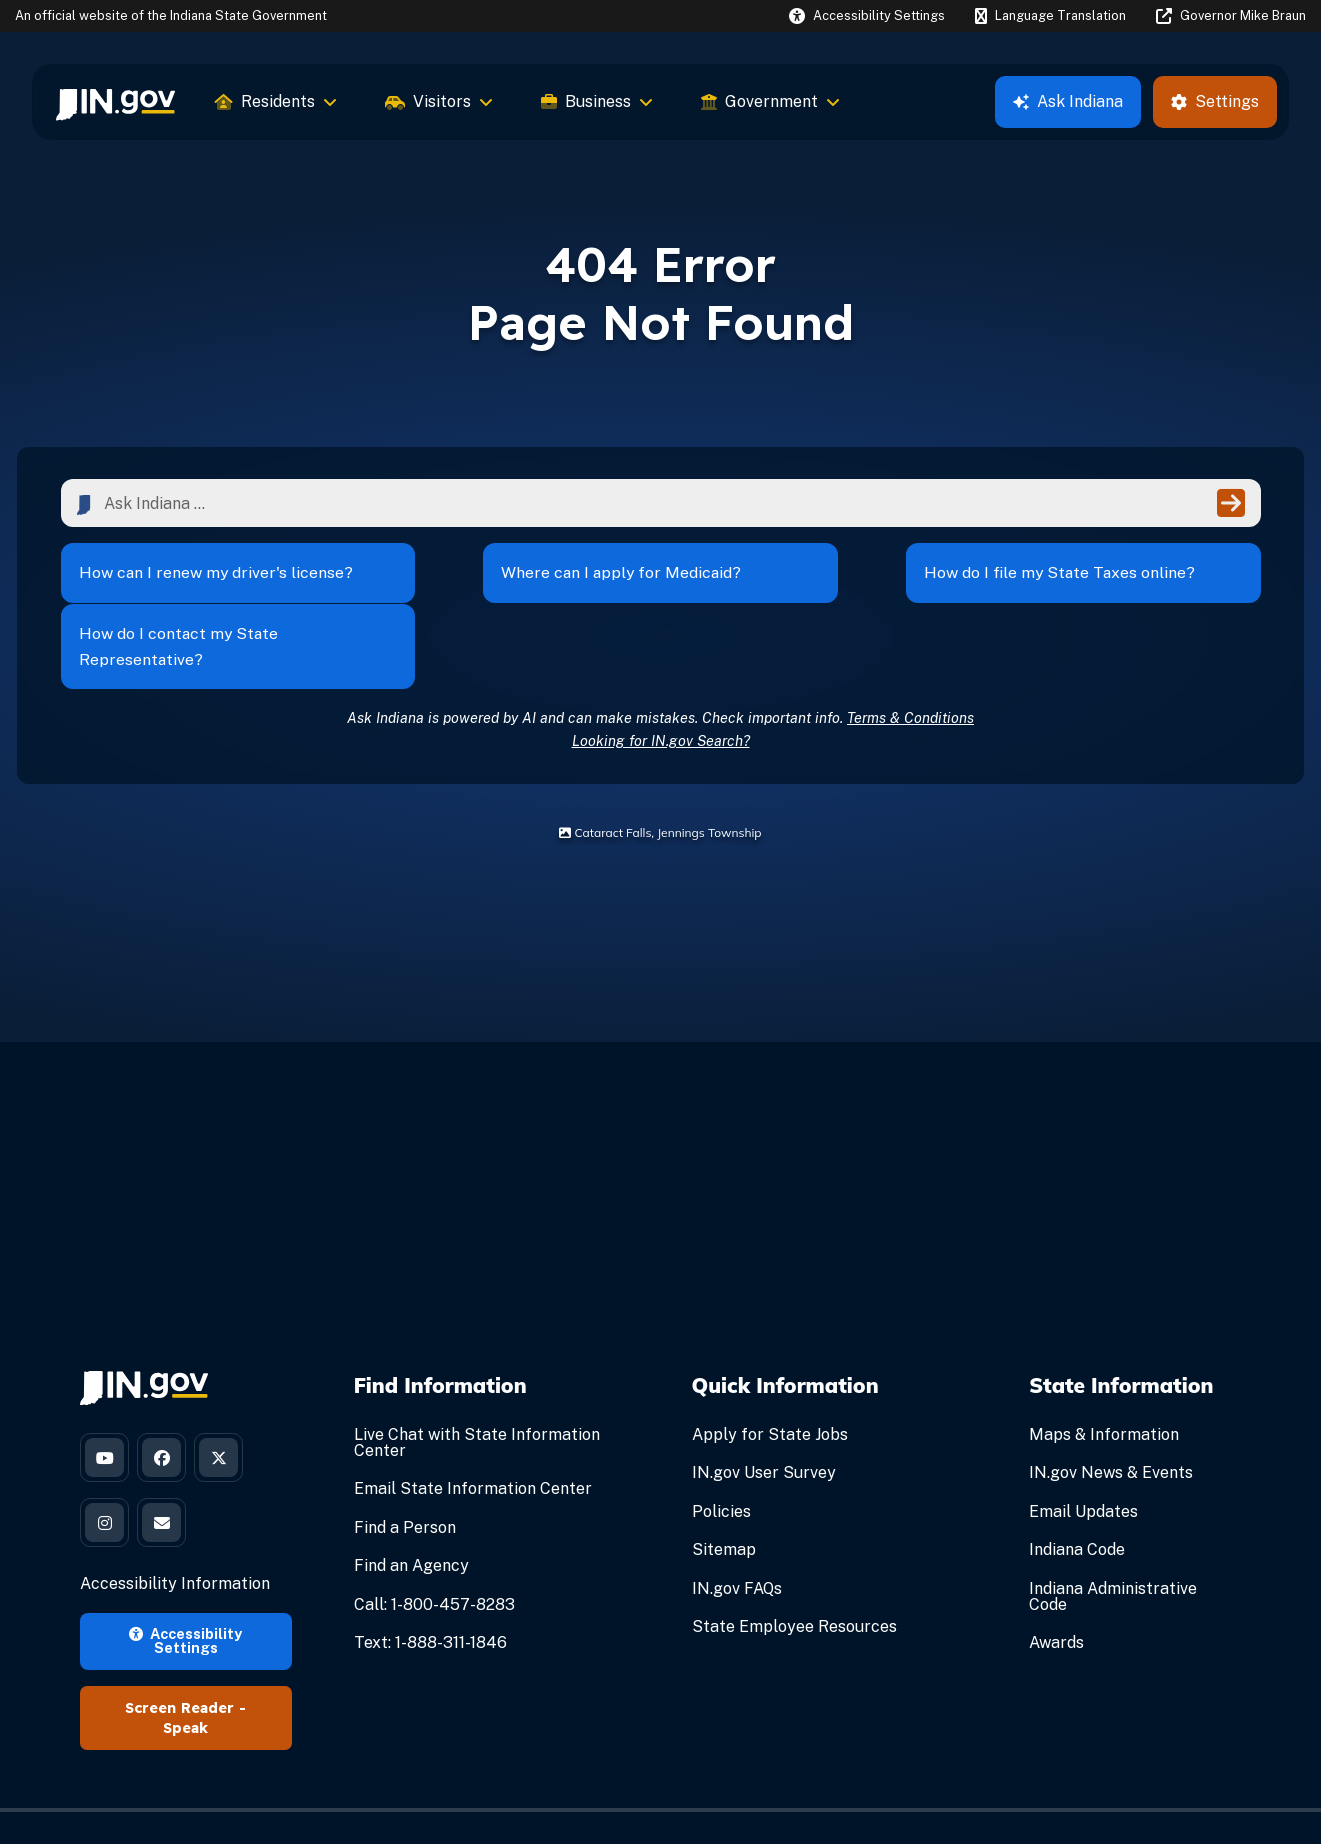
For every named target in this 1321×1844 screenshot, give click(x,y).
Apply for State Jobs (770, 1375)
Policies (721, 1451)
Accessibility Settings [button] (185, 1582)
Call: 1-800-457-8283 (434, 1544)
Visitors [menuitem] (439, 101)
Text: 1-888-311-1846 (430, 1582)
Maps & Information (1104, 1375)
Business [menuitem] (597, 101)
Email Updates (1083, 1451)
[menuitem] (115, 102)
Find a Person (405, 1467)
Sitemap (724, 1490)
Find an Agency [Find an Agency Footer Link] (411, 1506)
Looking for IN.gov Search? (661, 680)
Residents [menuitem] (276, 101)
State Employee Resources (794, 1566)
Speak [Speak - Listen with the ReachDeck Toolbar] (185, 1671)
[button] (867, 15)
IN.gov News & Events (1111, 1413)
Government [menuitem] (770, 101)
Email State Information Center (473, 1429)
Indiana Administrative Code (1113, 1536)
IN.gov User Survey (764, 1413)
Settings (1215, 101)
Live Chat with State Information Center (477, 1383)
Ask (1068, 101)
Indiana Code (1077, 1490)
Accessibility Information (175, 1526)
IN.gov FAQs (737, 1528)
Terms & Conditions (910, 657)
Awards (1056, 1582)
